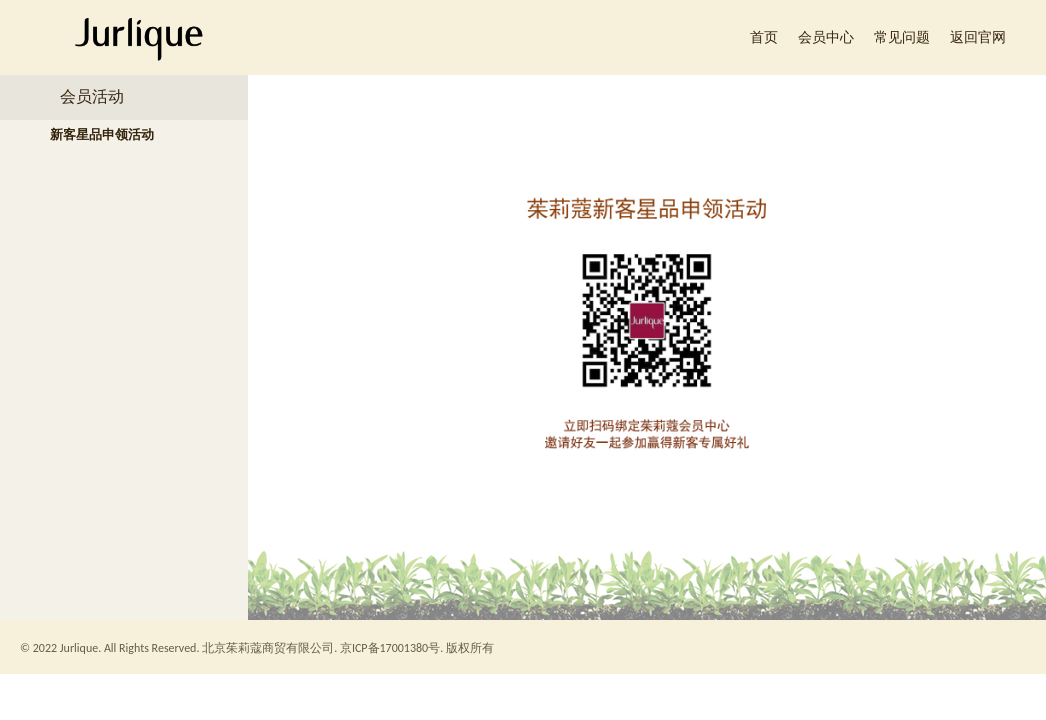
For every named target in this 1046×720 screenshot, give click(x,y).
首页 (764, 37)
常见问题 (902, 37)
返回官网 (978, 37)
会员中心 (826, 37)
